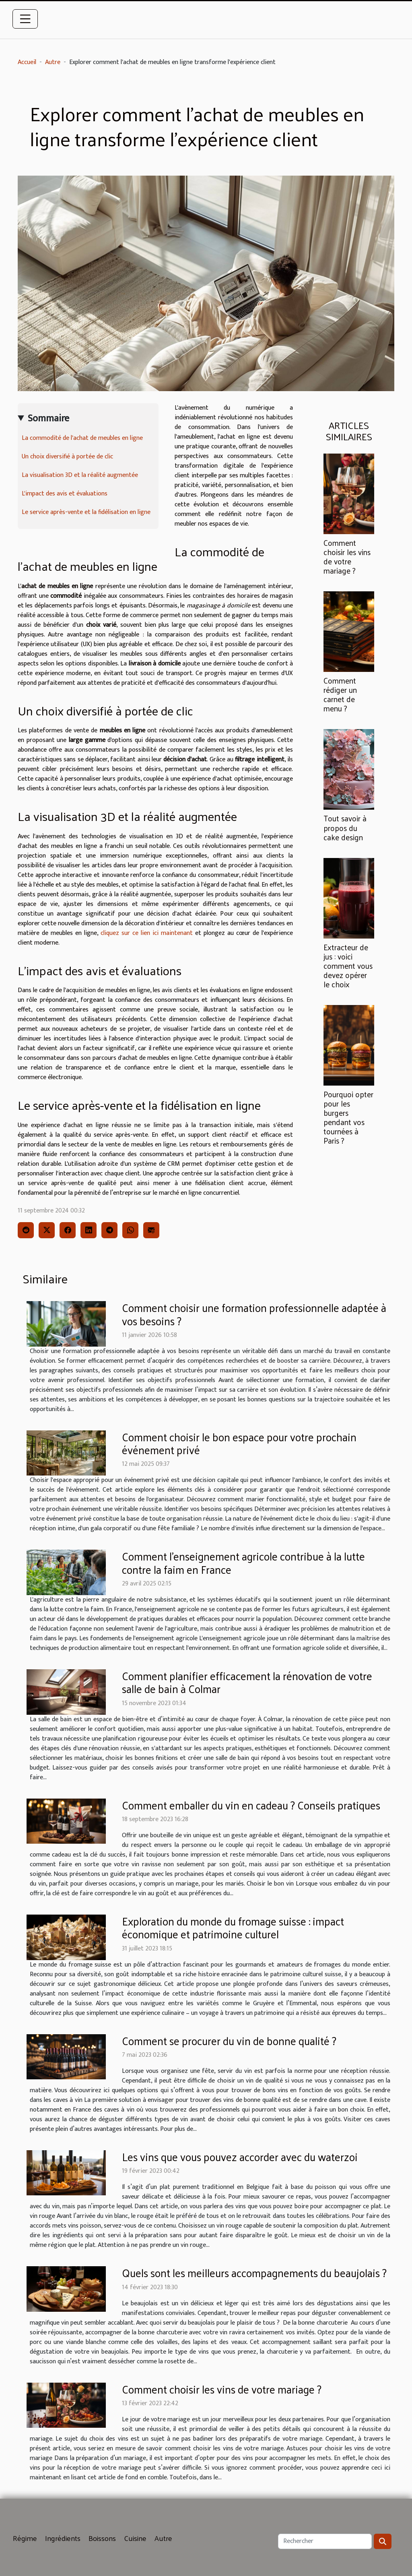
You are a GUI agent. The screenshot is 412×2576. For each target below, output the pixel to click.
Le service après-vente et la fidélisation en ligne (86, 512)
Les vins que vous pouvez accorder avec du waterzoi (240, 2156)
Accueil (27, 62)
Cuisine (135, 2538)
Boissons (102, 2538)
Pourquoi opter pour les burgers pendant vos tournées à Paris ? (348, 1117)
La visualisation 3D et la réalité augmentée (80, 475)
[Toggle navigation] (25, 19)
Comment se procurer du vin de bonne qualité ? (229, 2040)
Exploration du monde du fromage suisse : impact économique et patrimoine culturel (233, 1927)
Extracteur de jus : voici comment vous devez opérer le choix (348, 965)
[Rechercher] (325, 2541)
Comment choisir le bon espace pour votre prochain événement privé (239, 1443)
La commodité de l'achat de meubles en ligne (82, 438)
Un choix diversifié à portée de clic (67, 456)
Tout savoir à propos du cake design (345, 827)
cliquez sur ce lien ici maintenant (147, 933)
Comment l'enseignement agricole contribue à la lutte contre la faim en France (243, 1562)
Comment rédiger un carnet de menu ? (340, 694)
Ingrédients (62, 2538)
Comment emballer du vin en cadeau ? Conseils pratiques (251, 1805)
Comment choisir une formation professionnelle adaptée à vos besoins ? (254, 1313)
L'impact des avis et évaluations (64, 493)
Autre (52, 62)
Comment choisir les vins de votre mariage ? (347, 556)
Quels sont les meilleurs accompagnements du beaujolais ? (254, 2272)
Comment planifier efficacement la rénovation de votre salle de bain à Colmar (247, 1682)
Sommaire (48, 418)
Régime (25, 2538)
